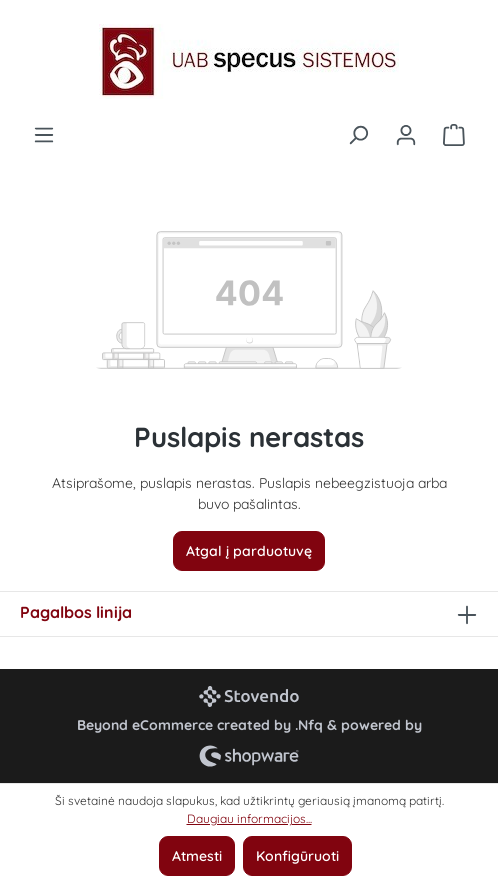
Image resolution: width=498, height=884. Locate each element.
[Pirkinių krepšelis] (454, 135)
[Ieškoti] (358, 135)
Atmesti (197, 856)
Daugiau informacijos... (249, 818)
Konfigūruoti (297, 856)
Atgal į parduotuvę (249, 551)
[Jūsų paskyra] (406, 135)
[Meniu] (44, 135)
